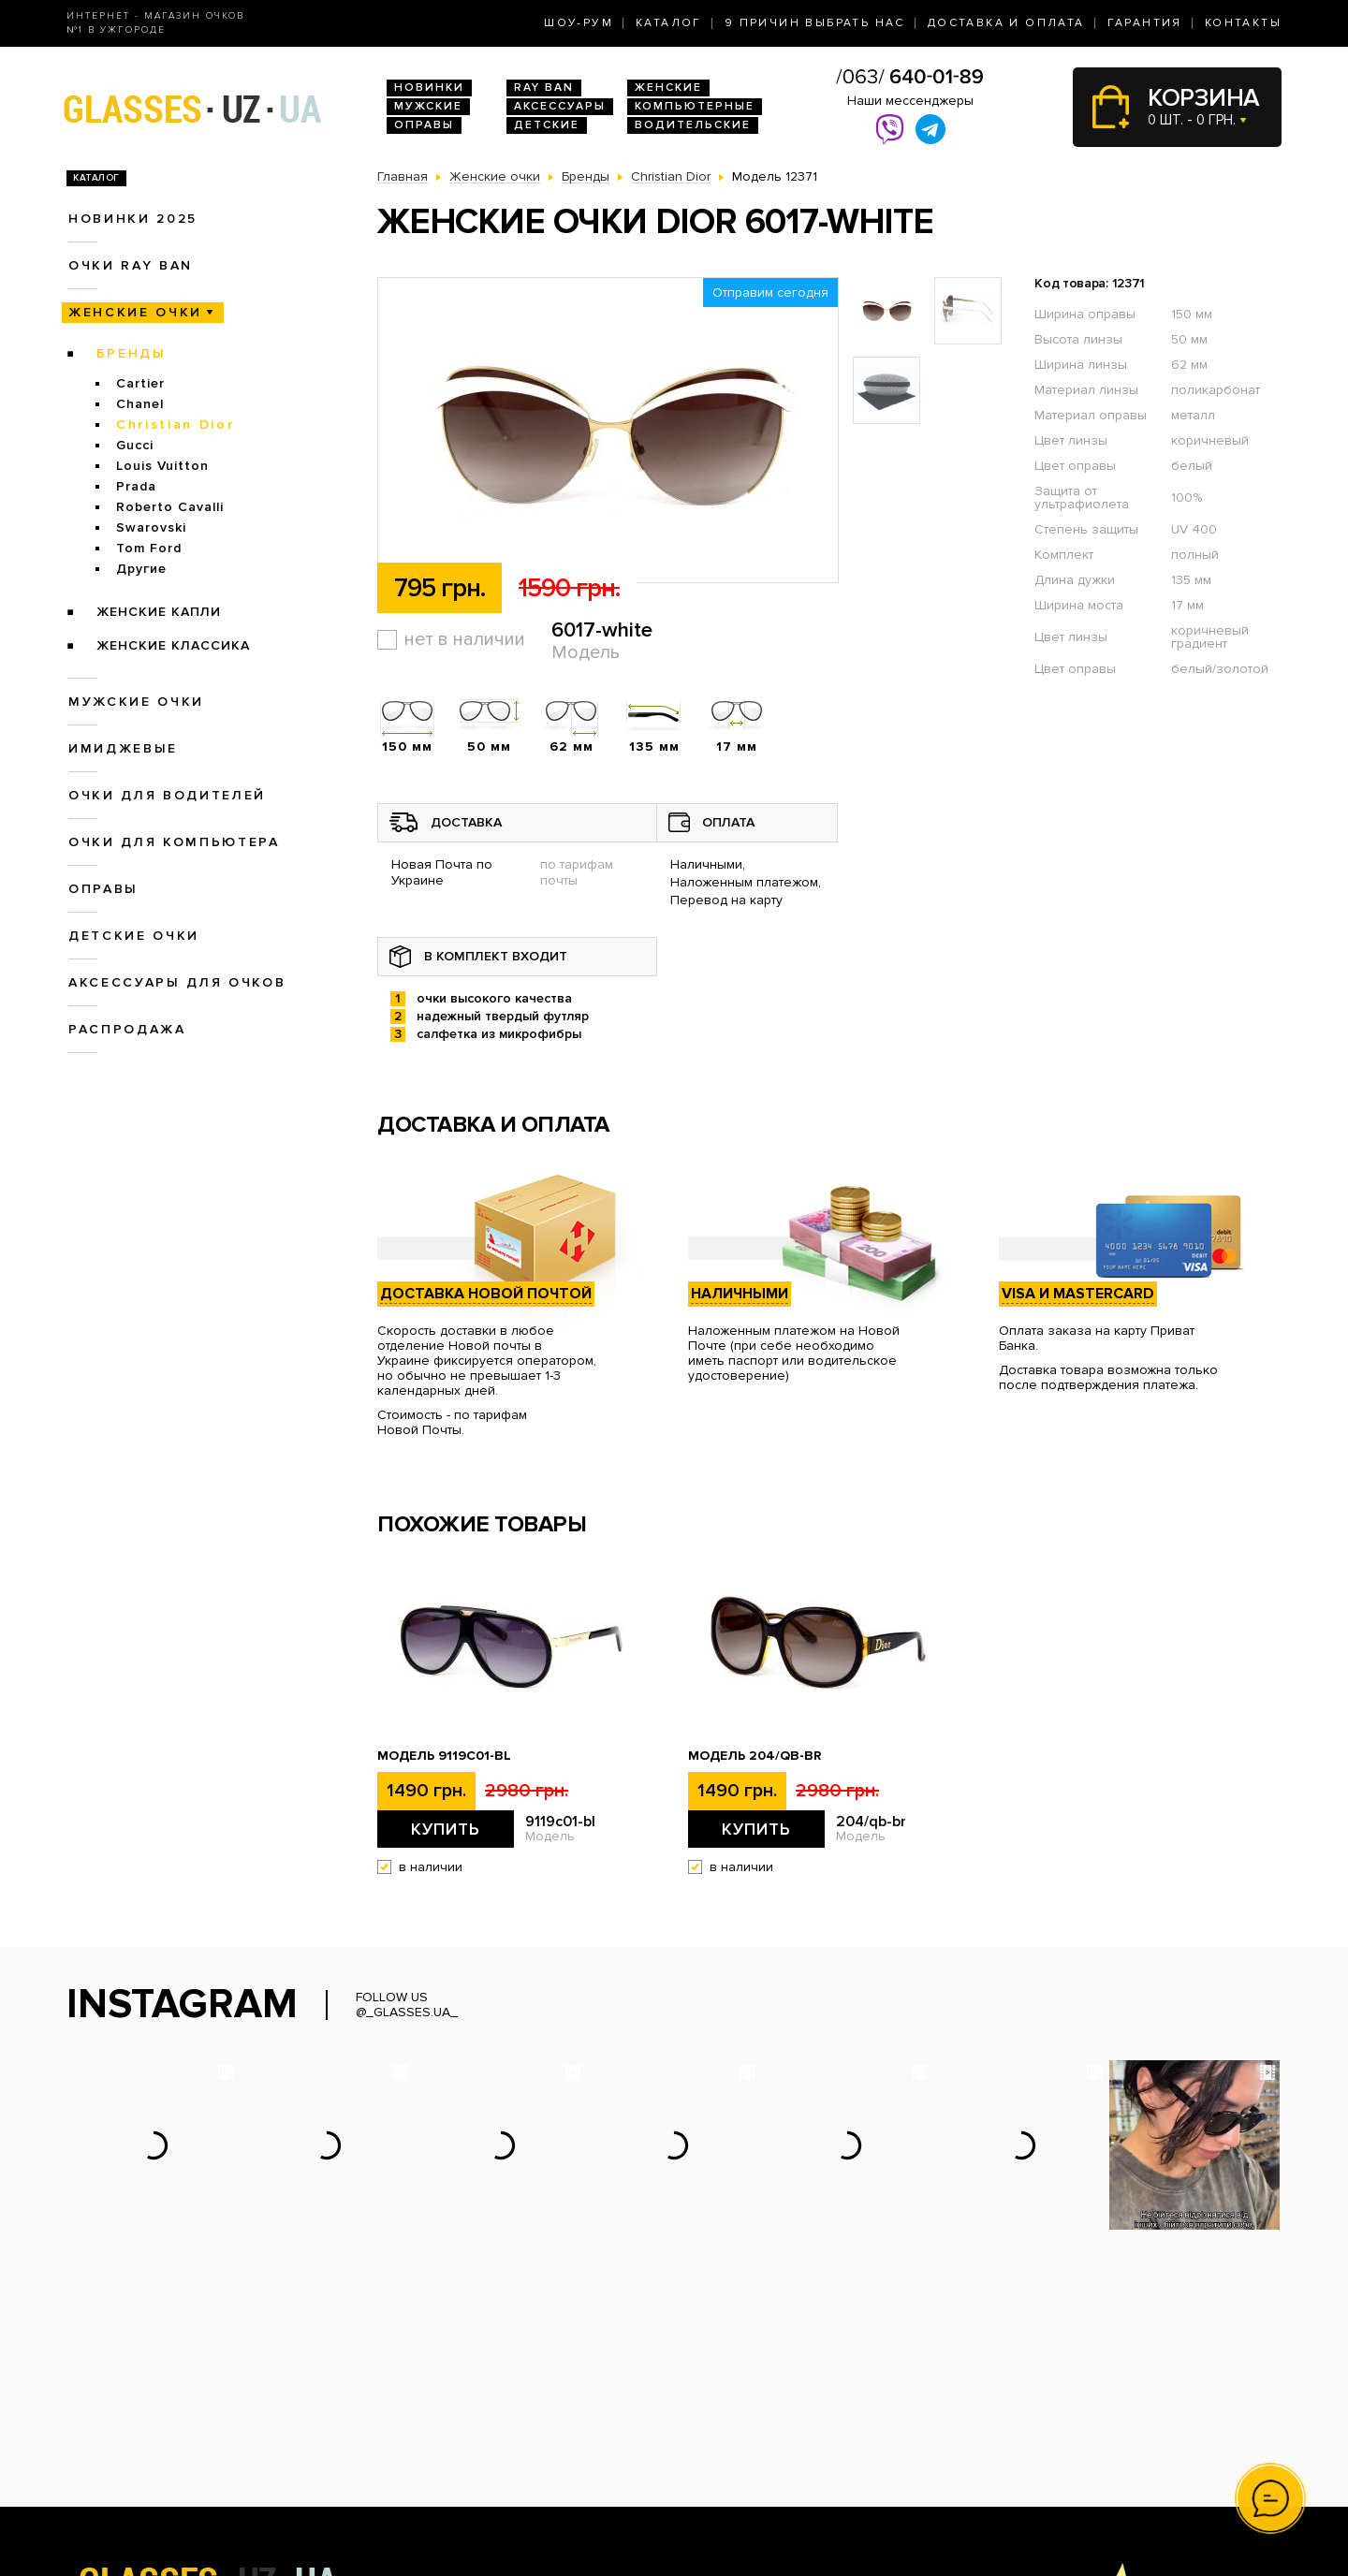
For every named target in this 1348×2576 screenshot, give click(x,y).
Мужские (428, 106)
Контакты (1243, 23)
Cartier (140, 383)
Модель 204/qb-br (754, 1756)
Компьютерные (695, 106)
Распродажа (127, 1029)
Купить (445, 1829)
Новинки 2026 (422, 2391)
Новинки (429, 87)
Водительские (693, 125)
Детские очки (133, 936)
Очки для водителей (167, 795)
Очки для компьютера (174, 842)
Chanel (140, 404)
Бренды (131, 353)
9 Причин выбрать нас (815, 23)
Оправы (424, 125)
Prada (136, 486)
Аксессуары (560, 106)
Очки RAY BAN (130, 265)
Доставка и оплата (1006, 23)
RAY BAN (544, 87)
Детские (546, 125)
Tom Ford (149, 548)
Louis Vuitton (162, 466)
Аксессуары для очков (177, 982)
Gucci (135, 445)
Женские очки (135, 312)
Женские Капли (158, 612)
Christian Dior (175, 424)
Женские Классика (173, 645)
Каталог (669, 23)
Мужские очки (136, 702)
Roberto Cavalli (170, 507)
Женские (668, 87)
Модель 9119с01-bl (444, 1756)
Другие (141, 569)
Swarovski (151, 527)
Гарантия (1144, 23)
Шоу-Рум (578, 23)
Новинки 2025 (133, 219)
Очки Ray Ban (419, 2411)
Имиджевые (123, 748)
